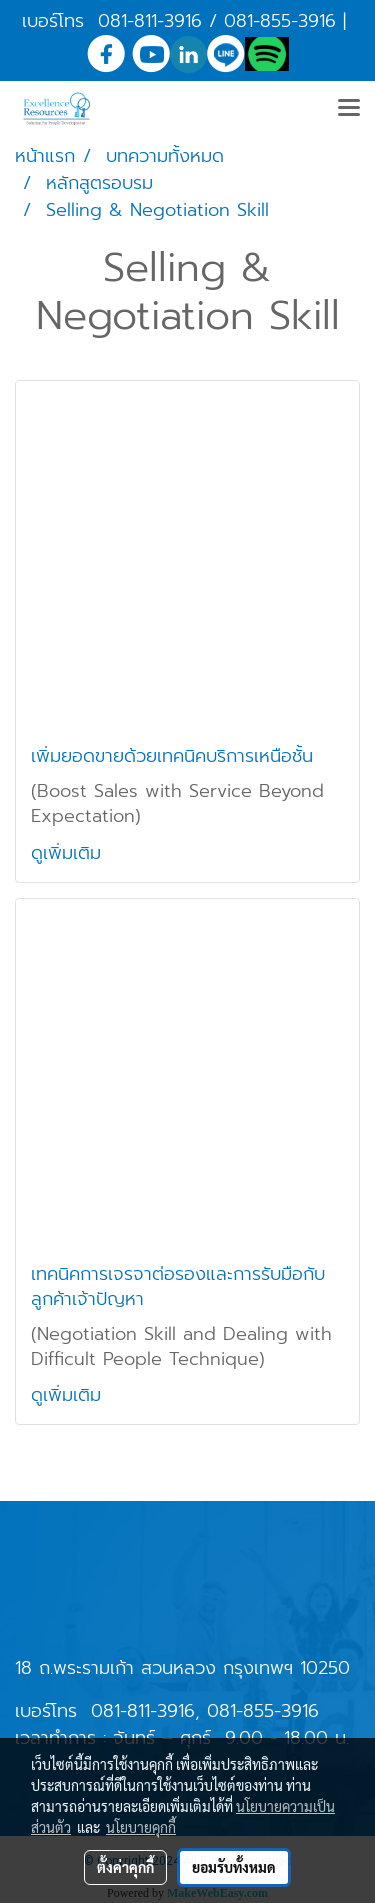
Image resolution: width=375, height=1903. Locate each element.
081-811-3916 (150, 21)
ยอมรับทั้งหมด (234, 1867)
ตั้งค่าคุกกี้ (125, 1867)
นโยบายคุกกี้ (141, 1827)
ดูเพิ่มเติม (69, 853)
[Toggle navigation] (349, 109)
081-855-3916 (280, 21)
